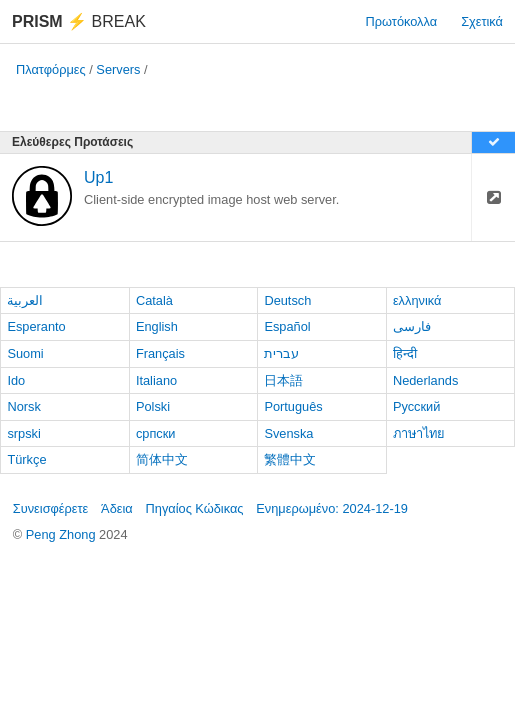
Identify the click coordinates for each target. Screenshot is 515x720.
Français (160, 353)
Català (154, 300)
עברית (281, 353)
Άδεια (117, 508)
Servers (118, 69)
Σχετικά (482, 21)
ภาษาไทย (419, 433)
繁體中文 (290, 459)
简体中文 (162, 459)
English (157, 326)
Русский (416, 406)
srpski (23, 433)
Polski (153, 406)
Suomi (25, 353)
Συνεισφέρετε (51, 508)
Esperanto (36, 326)
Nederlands (425, 380)
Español (287, 326)
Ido (16, 380)
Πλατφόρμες (51, 69)
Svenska (288, 433)
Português (293, 406)
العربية (25, 300)
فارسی (412, 326)
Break (79, 21)
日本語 (283, 380)
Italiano (156, 380)
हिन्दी (405, 353)
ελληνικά (417, 300)
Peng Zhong (62, 534)
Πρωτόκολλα (402, 21)
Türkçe (26, 459)
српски (156, 433)
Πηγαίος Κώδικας (195, 508)
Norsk (23, 406)
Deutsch (287, 300)
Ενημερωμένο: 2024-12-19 (332, 508)
